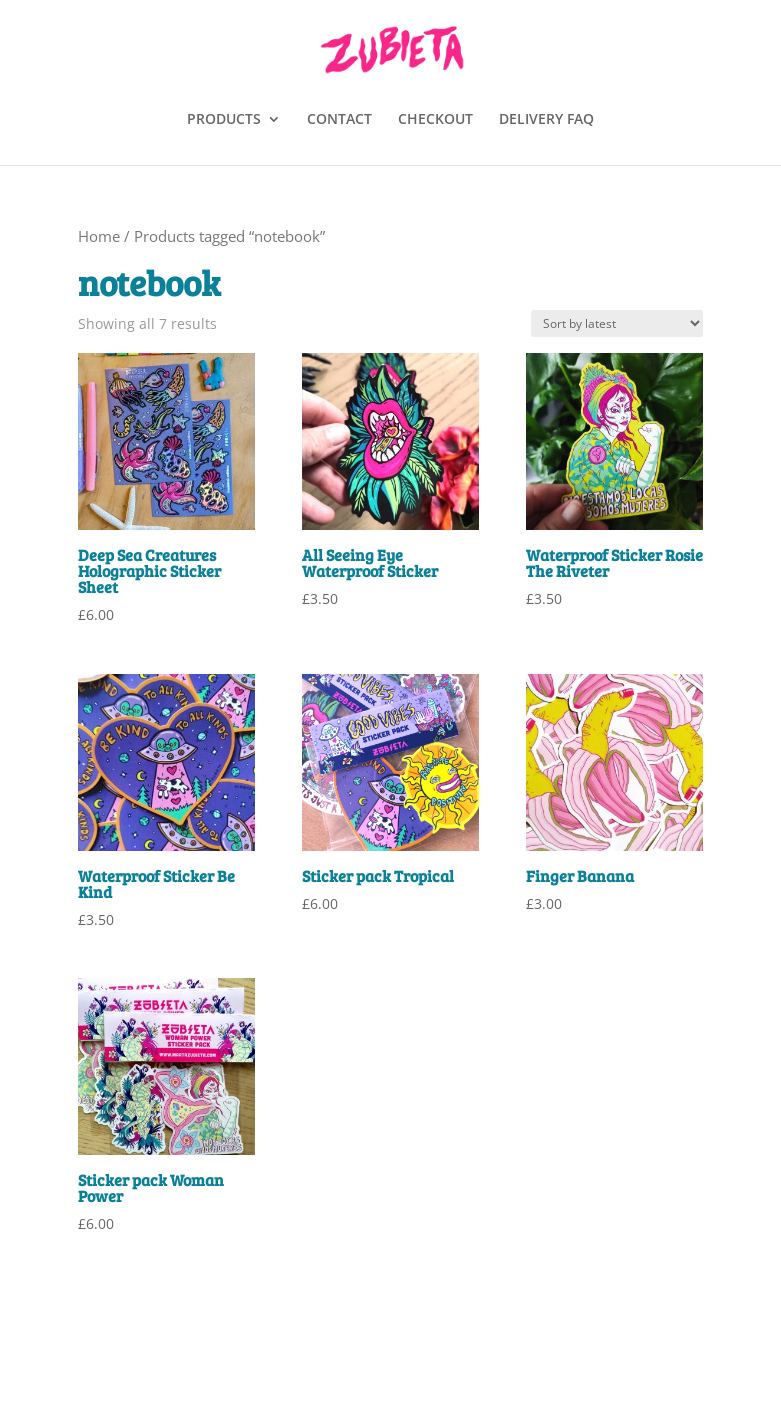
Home (99, 236)
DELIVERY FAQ (546, 120)
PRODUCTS (224, 120)
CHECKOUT (435, 120)
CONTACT (339, 120)
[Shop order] (617, 323)
